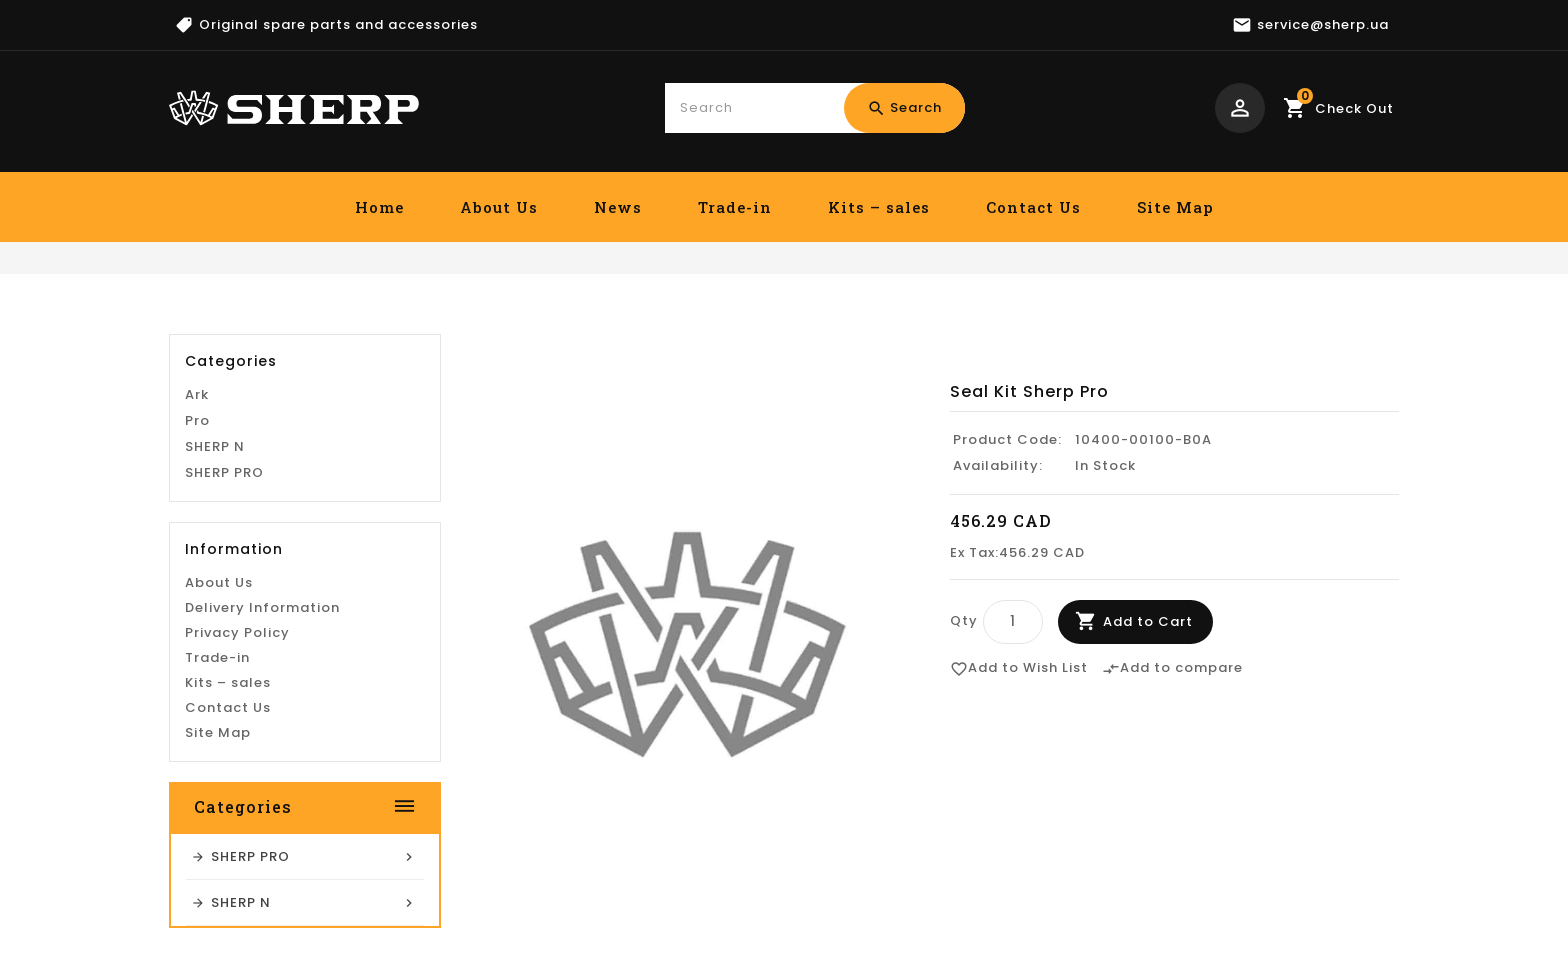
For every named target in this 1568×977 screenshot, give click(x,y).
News (618, 207)
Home (379, 207)
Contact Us (1033, 207)
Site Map (1175, 207)
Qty (964, 620)
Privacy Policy (237, 798)
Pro (197, 586)
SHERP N (215, 612)
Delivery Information (262, 773)
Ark (197, 560)
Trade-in (735, 207)
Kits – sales (879, 207)
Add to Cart (1148, 621)
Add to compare (1172, 669)
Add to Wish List (1019, 669)
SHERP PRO (224, 638)
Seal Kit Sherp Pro (1326, 319)
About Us (499, 207)
